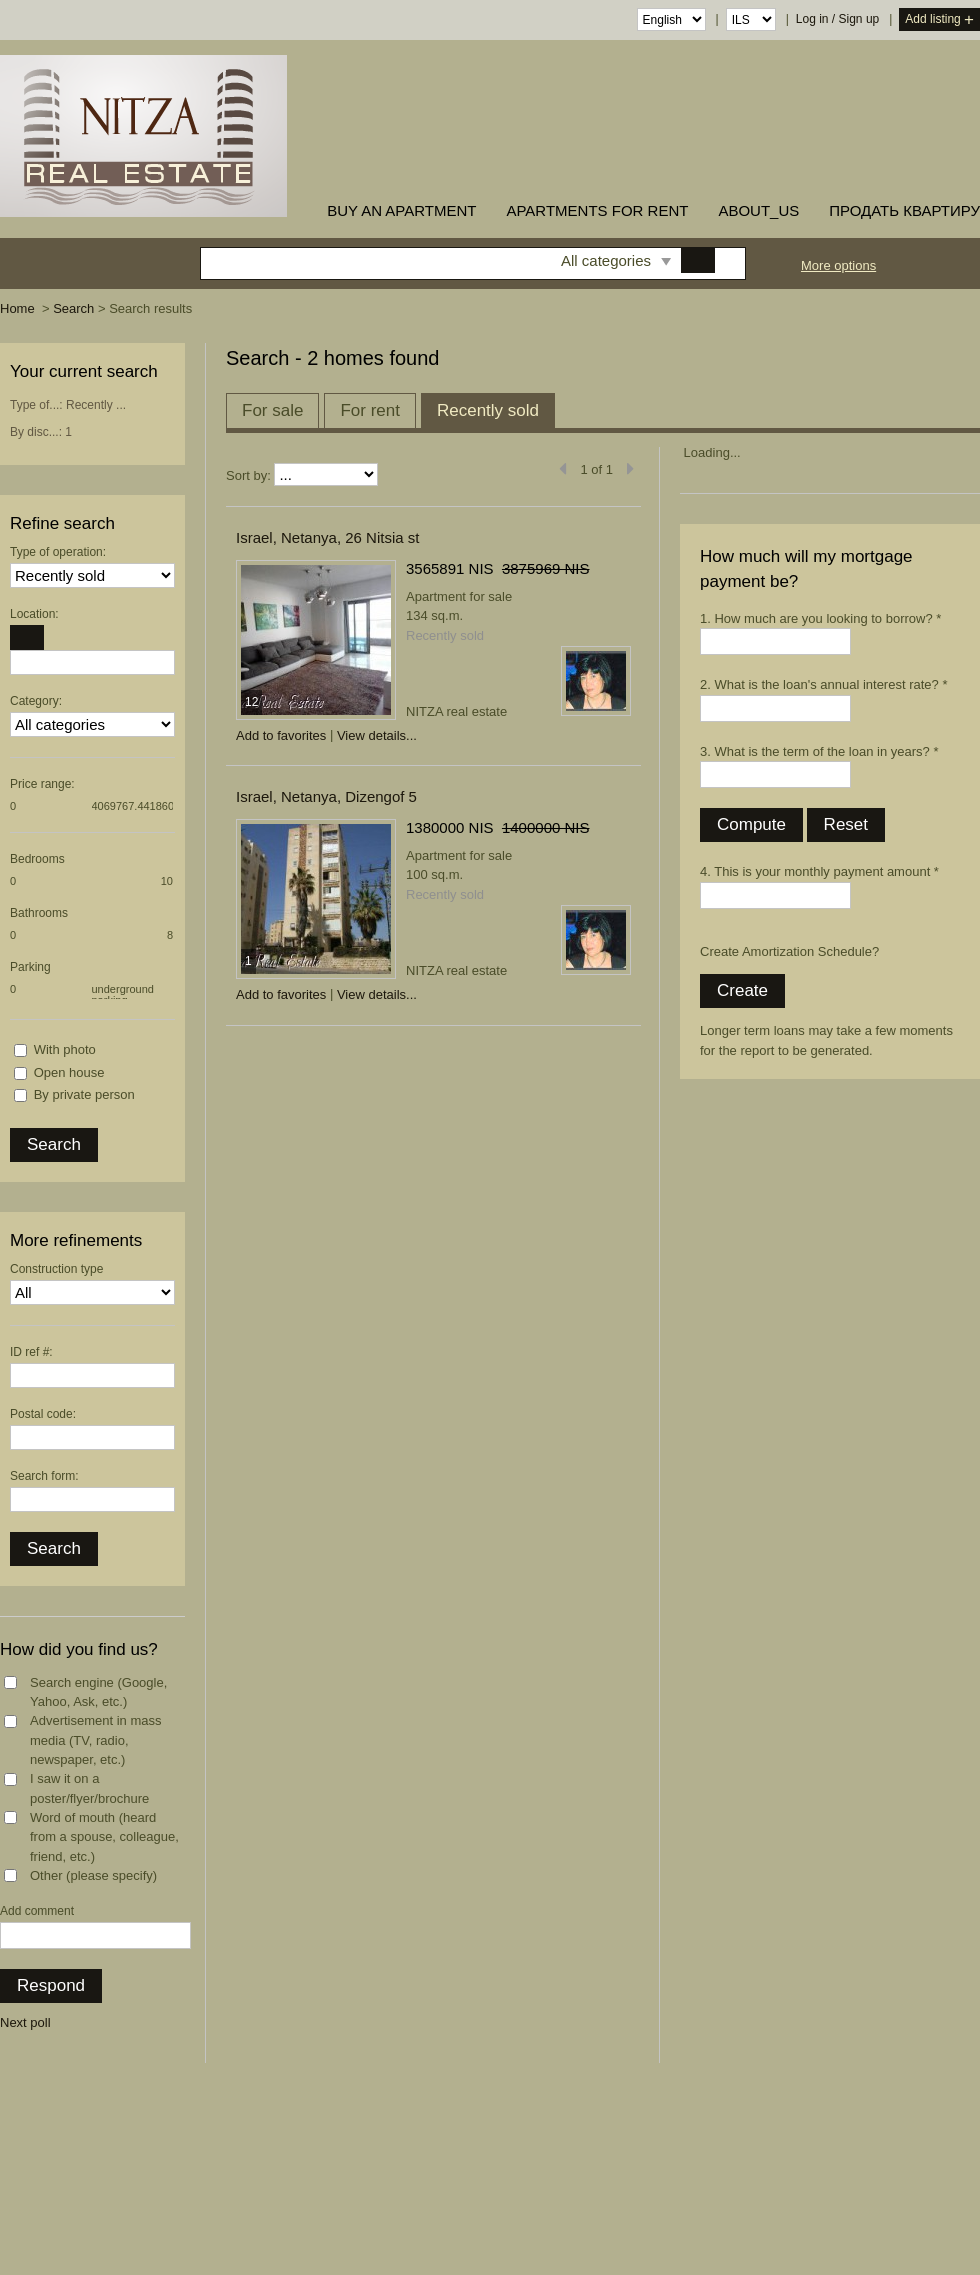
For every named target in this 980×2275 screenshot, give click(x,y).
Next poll (25, 2022)
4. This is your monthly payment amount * (819, 871)
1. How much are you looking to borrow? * (820, 618)
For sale (272, 410)
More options (838, 265)
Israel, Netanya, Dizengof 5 (326, 796)
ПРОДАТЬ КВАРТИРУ (904, 210)
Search (73, 308)
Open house (69, 1072)
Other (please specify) (93, 1875)
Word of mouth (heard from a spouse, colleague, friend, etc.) (104, 1837)
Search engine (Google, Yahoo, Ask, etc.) (98, 1692)
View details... (377, 735)
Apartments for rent (597, 210)
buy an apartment (401, 210)
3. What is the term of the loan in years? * (819, 751)
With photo (65, 1049)
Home (17, 308)
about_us (758, 210)
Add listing (939, 20)
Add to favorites (281, 735)
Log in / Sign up (837, 19)
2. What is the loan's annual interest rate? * (823, 684)
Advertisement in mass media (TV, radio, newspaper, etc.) (96, 1740)
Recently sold (488, 410)
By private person (84, 1094)
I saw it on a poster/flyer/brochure (89, 1788)
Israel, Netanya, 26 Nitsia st (327, 537)
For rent (370, 410)
